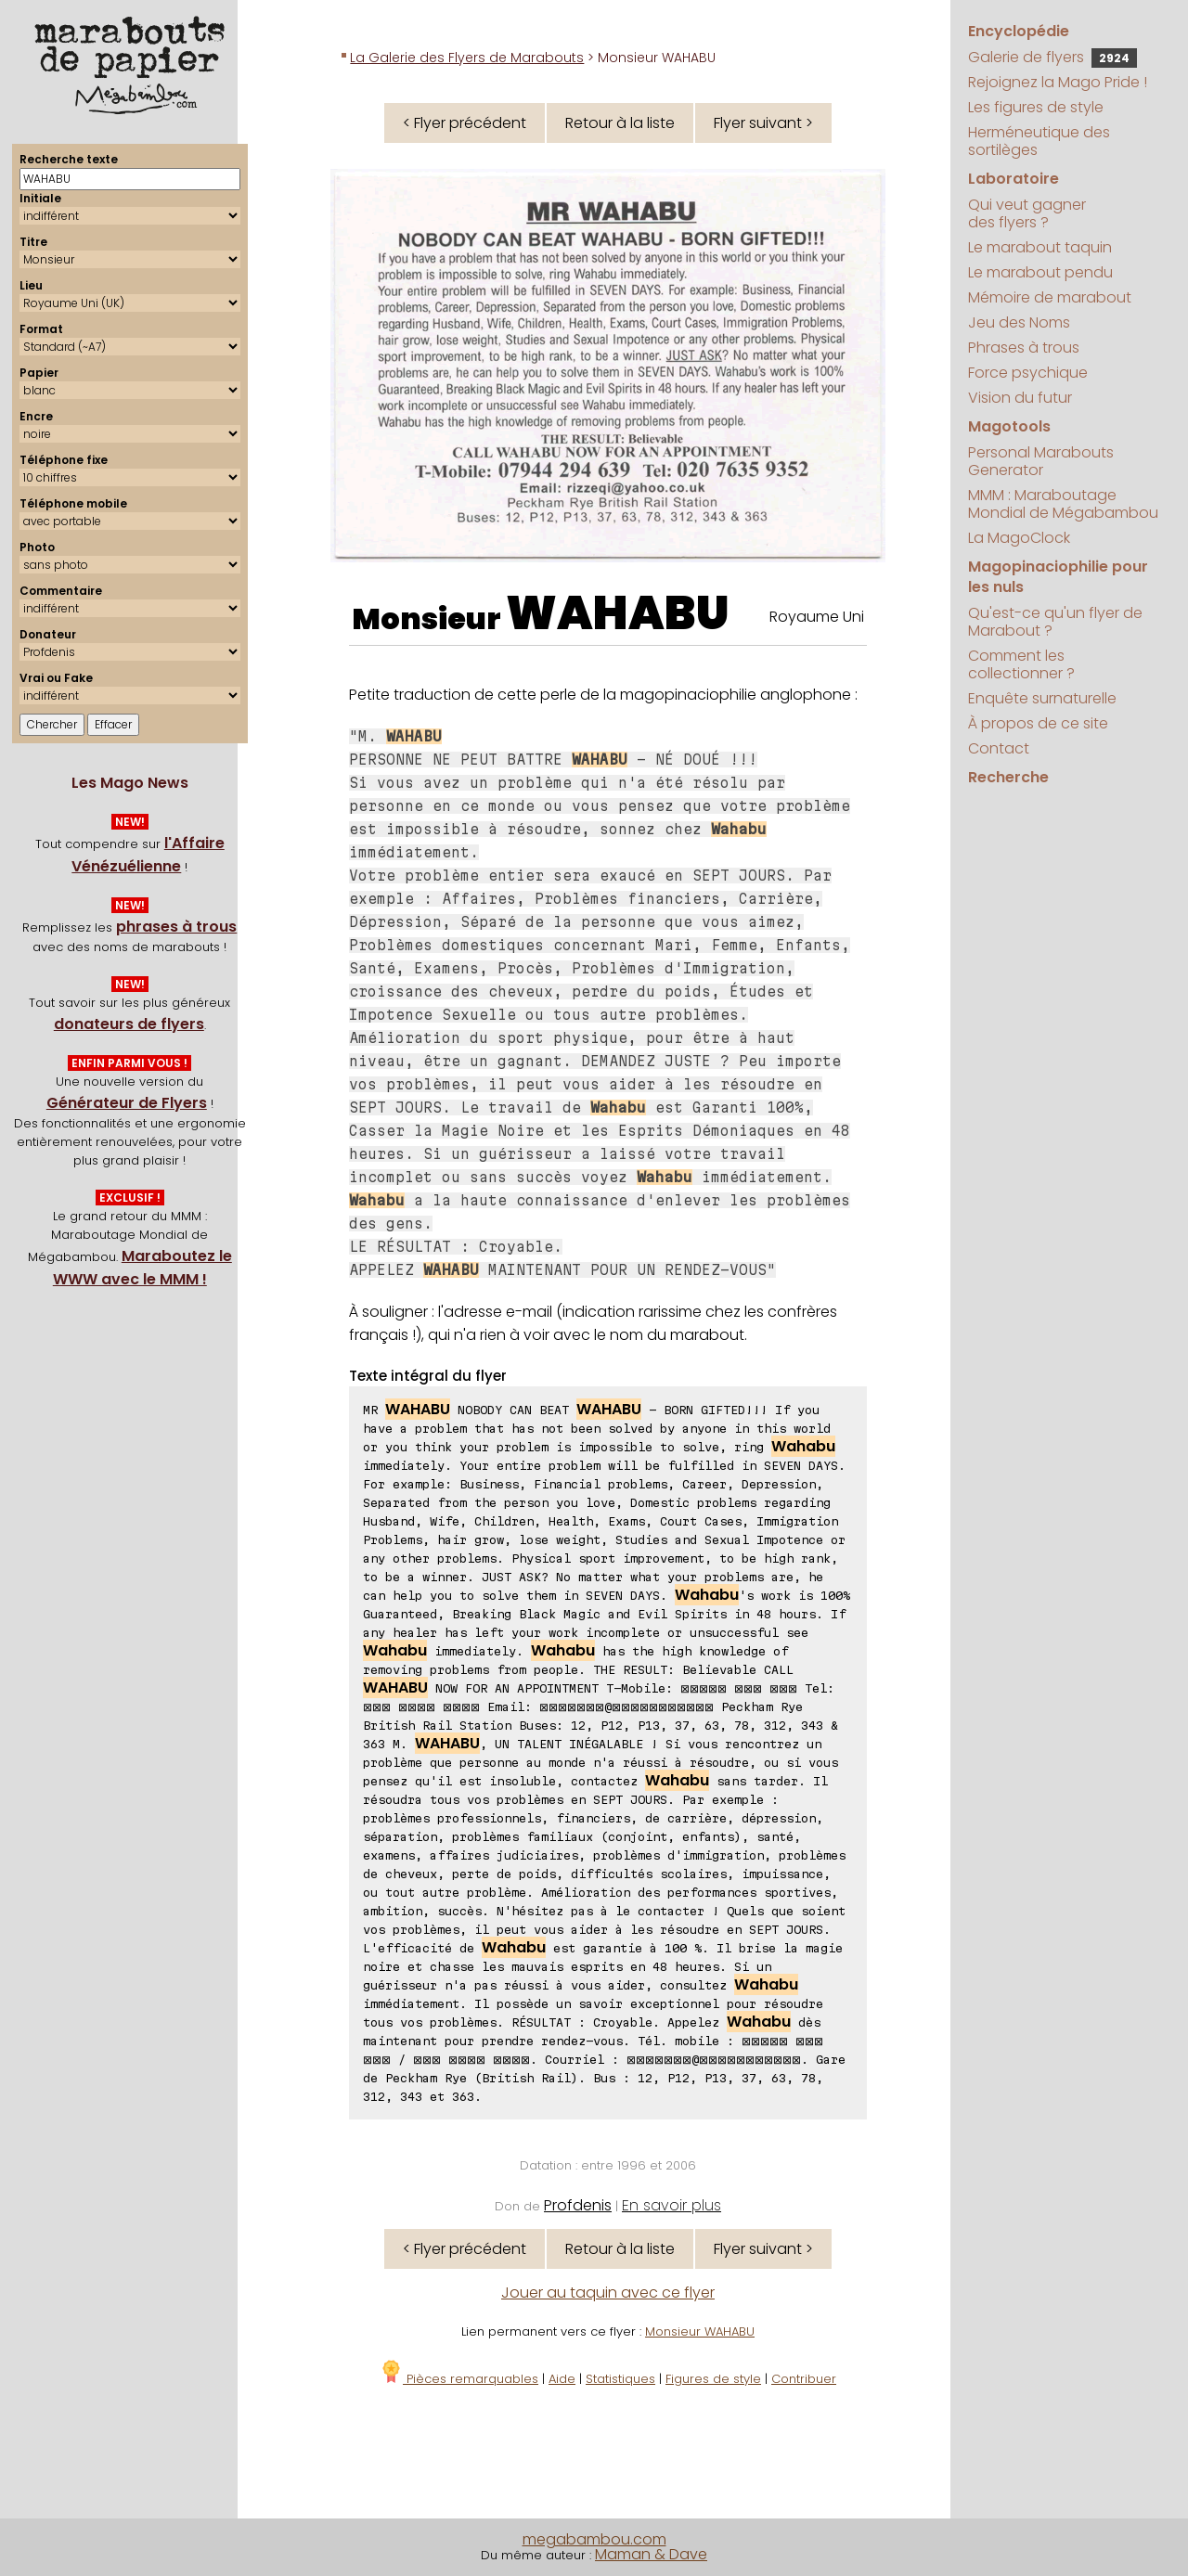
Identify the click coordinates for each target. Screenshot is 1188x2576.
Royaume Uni (816, 616)
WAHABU (618, 613)
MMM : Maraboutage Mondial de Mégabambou (1063, 503)
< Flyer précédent (464, 123)
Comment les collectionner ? (1021, 664)
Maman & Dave (651, 2554)
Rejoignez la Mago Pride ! (1057, 82)
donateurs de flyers (129, 1024)
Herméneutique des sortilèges (1039, 141)
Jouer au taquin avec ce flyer (608, 2292)
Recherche (1008, 777)
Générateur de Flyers (126, 1103)
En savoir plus (671, 2205)
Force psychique (1028, 372)
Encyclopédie (1018, 31)
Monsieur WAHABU (700, 2331)
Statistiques (620, 2379)
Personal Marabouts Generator (1041, 461)
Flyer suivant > (763, 123)
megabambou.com (594, 2539)
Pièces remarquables (459, 2379)
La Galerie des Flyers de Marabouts (467, 57)
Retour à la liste (620, 123)
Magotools (1009, 426)
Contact (998, 748)
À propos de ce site (1038, 723)
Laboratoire (1013, 178)
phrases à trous (176, 926)
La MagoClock (1019, 537)
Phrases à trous (1023, 347)
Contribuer (803, 2379)
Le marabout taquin (1040, 247)
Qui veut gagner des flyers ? (1027, 213)
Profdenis (578, 2205)
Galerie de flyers (1052, 57)
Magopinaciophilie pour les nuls (1058, 577)
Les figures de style (1036, 107)
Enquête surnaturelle (1042, 698)
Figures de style (713, 2379)
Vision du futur (1020, 397)
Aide (562, 2379)
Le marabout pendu (1040, 272)
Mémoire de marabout (1049, 297)
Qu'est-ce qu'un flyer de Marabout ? (1055, 621)
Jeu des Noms (1019, 322)
